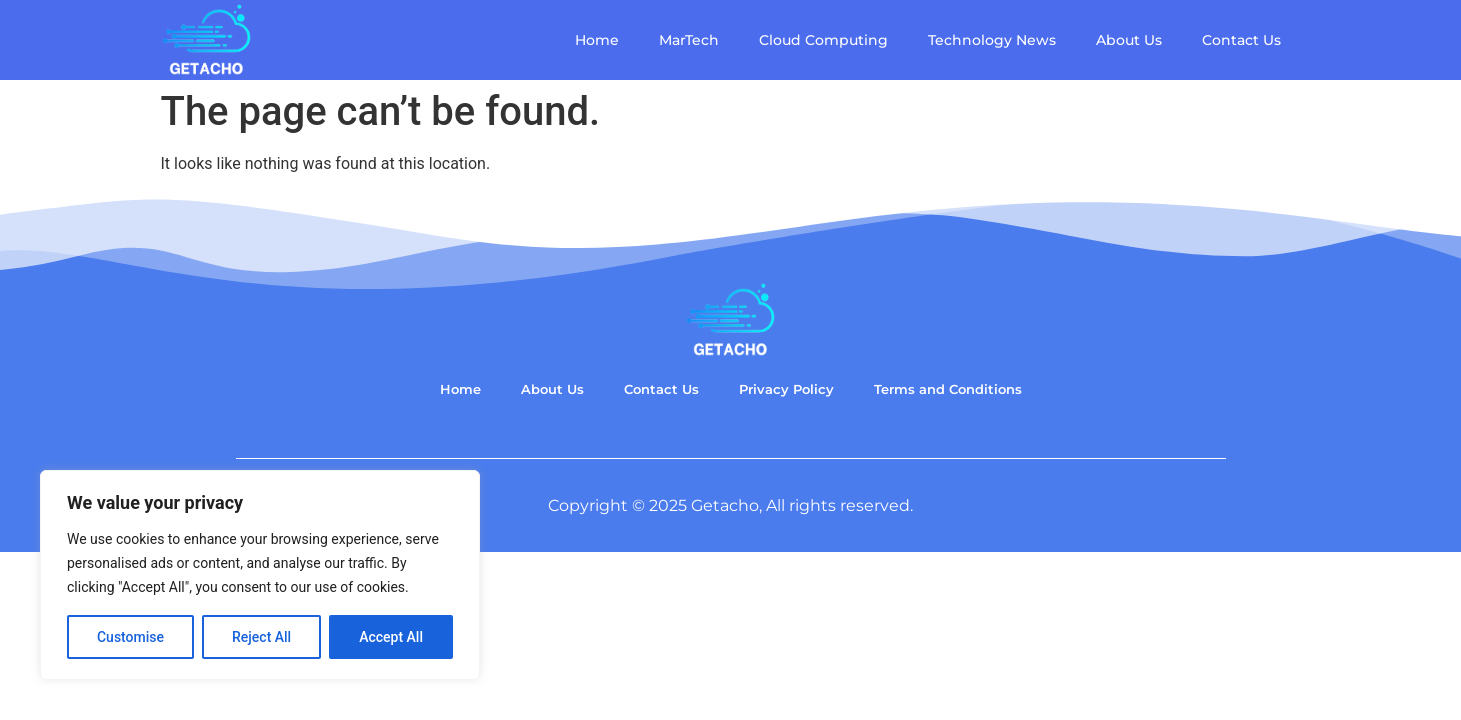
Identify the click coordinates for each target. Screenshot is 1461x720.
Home (597, 40)
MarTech (689, 40)
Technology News (992, 40)
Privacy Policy (786, 389)
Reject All (261, 637)
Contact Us (1241, 40)
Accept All (391, 637)
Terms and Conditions (948, 389)
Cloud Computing (823, 40)
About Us (1129, 40)
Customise (130, 637)
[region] (260, 575)
